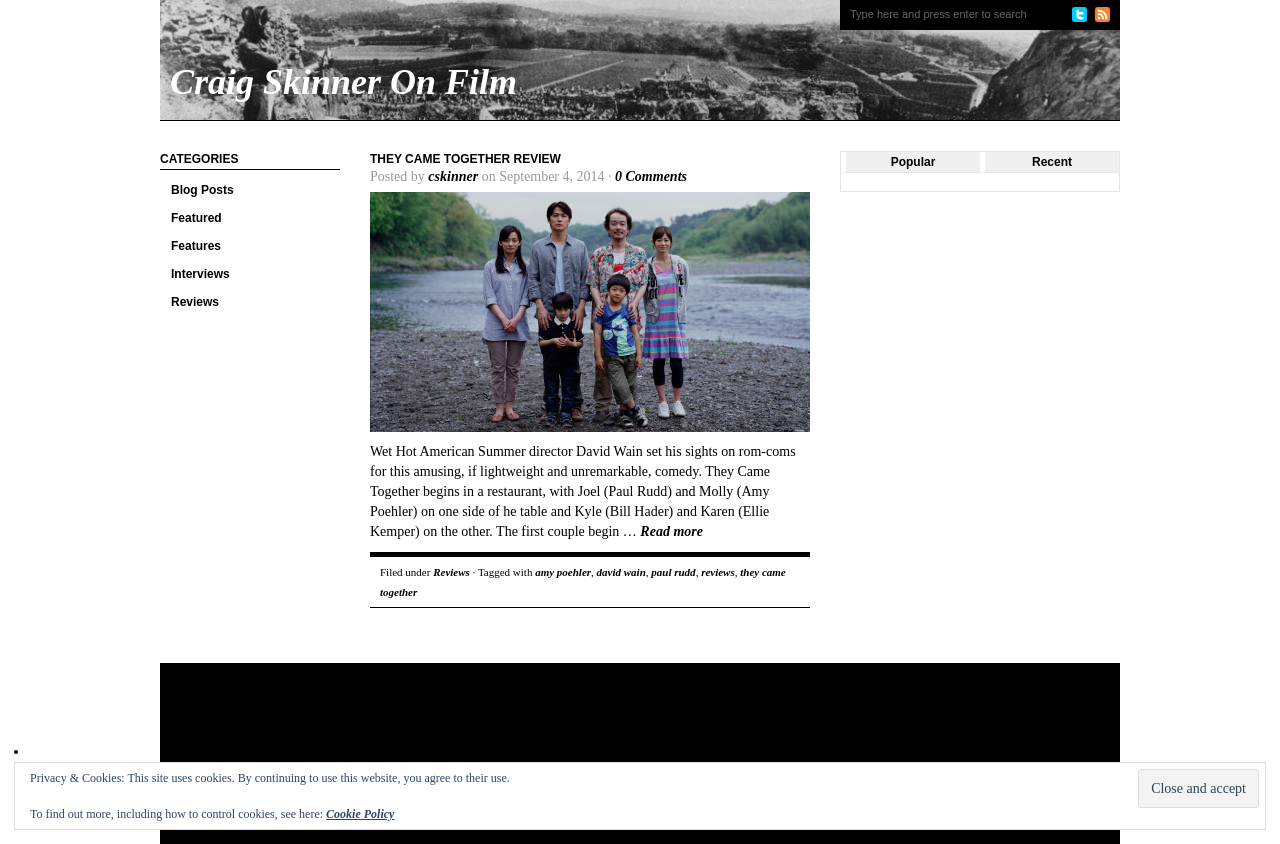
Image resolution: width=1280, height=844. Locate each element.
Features (196, 246)
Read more (671, 531)
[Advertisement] (544, 728)
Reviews (195, 302)
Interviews (200, 274)
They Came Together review (465, 159)
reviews (718, 572)
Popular (913, 162)
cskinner (453, 176)
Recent (1052, 162)
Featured (196, 218)
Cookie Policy (360, 814)
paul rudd (673, 572)
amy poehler (563, 572)
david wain (621, 572)
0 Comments (651, 176)
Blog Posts (202, 190)
